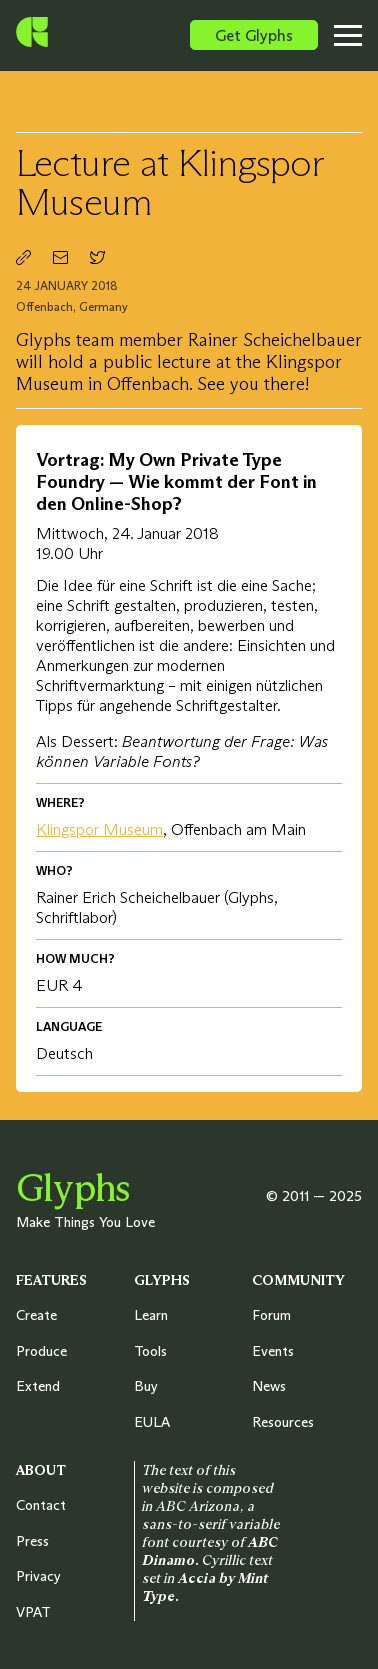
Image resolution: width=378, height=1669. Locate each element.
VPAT (33, 1612)
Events (273, 1351)
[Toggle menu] (354, 35)
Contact (41, 1505)
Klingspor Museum (99, 829)
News (269, 1386)
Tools (150, 1351)
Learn (151, 1315)
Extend (38, 1386)
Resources (283, 1422)
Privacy (38, 1576)
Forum (271, 1315)
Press (32, 1541)
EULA (152, 1422)
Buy (146, 1386)
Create (36, 1315)
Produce (41, 1351)
